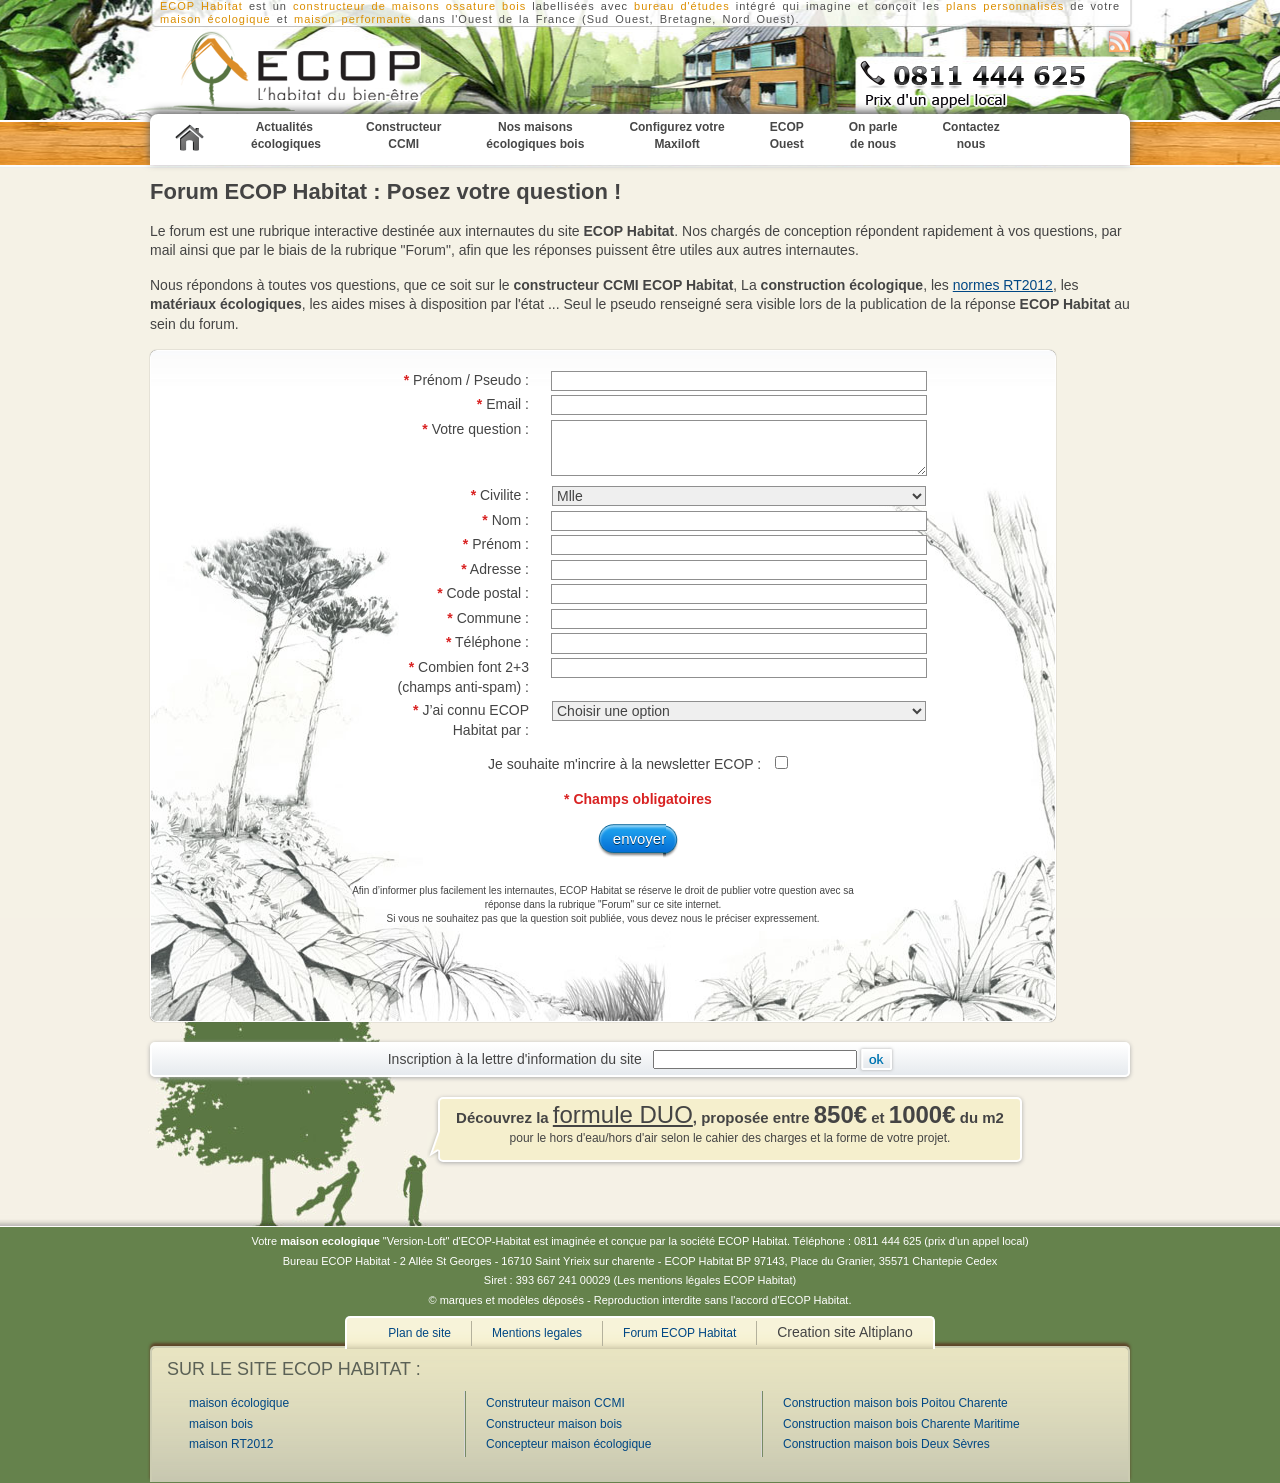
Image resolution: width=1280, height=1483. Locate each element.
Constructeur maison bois (554, 1424)
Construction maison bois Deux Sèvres (886, 1444)
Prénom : (496, 544)
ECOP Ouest (787, 135)
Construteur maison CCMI (555, 1403)
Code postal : (483, 593)
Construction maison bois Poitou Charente (895, 1403)
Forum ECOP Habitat (679, 1333)
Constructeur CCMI (274, 71)
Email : (503, 404)
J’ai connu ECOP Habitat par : (471, 720)
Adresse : (495, 569)
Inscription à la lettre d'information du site (519, 1058)
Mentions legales (537, 1333)
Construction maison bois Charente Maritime (901, 1424)
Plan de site (419, 1333)
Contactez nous (970, 135)
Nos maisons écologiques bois (535, 135)
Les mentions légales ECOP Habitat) (706, 1280)
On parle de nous (873, 135)
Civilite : (500, 495)
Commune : (488, 618)
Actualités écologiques (286, 135)
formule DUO (623, 1114)
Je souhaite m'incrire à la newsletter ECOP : (626, 764)
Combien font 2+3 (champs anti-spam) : (463, 677)
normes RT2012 (1003, 285)
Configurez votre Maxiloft (676, 135)
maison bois (221, 1424)
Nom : (505, 520)
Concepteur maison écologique (568, 1444)
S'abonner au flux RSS (1119, 41)
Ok (876, 1059)
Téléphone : (487, 642)
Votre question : (475, 429)
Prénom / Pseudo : (466, 380)
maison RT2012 (231, 1444)
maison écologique (215, 19)
